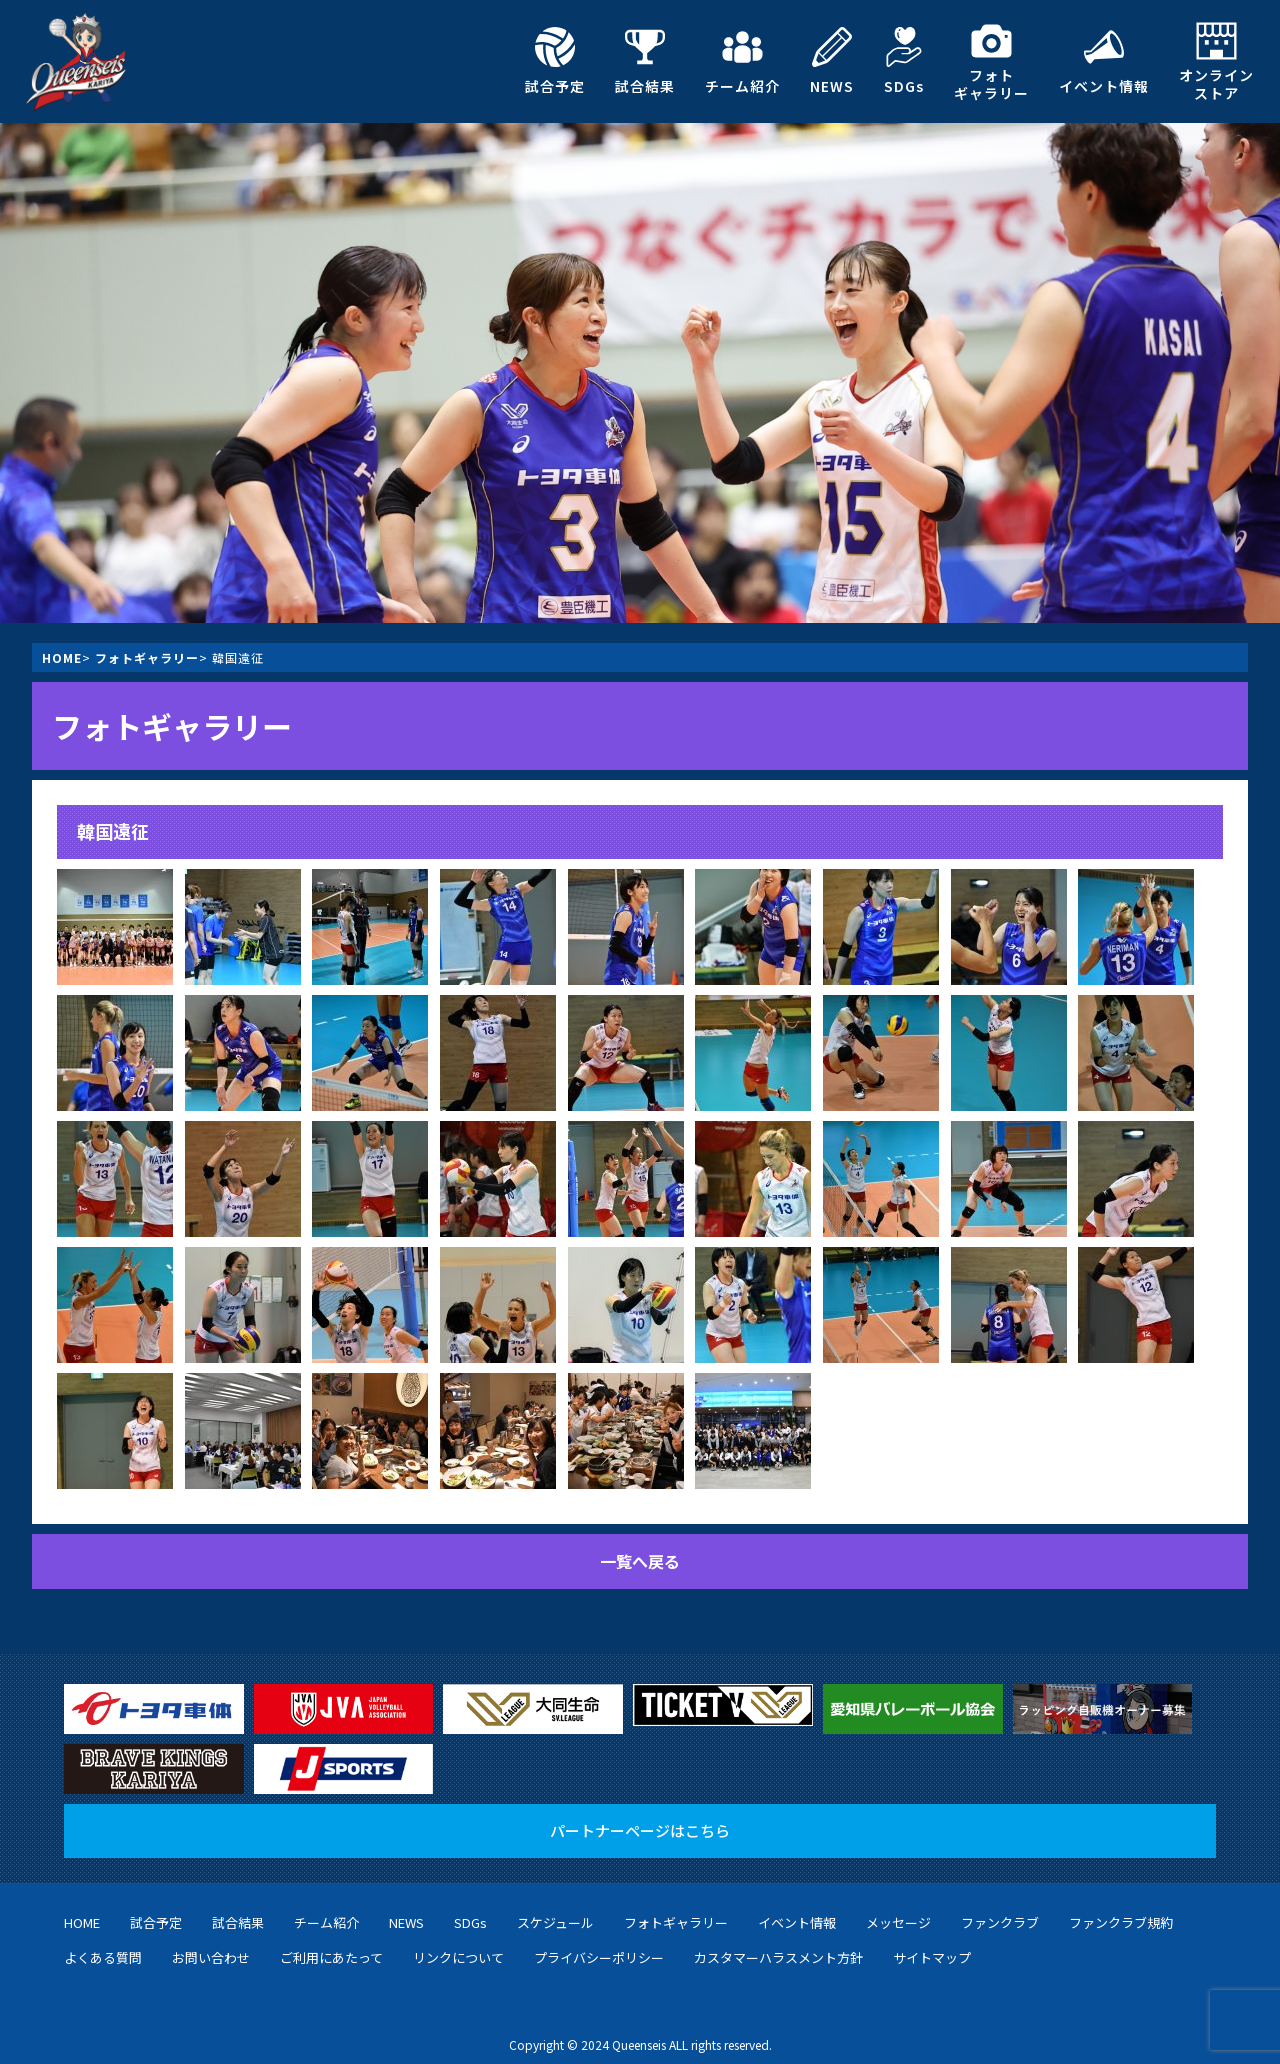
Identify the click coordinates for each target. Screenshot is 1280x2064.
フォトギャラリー (991, 61)
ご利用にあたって (331, 1942)
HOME (62, 657)
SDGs (904, 61)
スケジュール (555, 1907)
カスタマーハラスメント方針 (778, 1942)
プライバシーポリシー (599, 1942)
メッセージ (898, 1907)
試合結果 (645, 61)
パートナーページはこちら (640, 1815)
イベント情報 (1104, 61)
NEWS (832, 61)
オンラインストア (1216, 61)
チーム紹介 (742, 61)
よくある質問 (103, 1942)
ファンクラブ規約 (1121, 1907)
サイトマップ (932, 1942)
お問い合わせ (211, 1942)
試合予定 (555, 61)
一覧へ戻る (640, 1561)
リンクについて (458, 1942)
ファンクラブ (1000, 1907)
